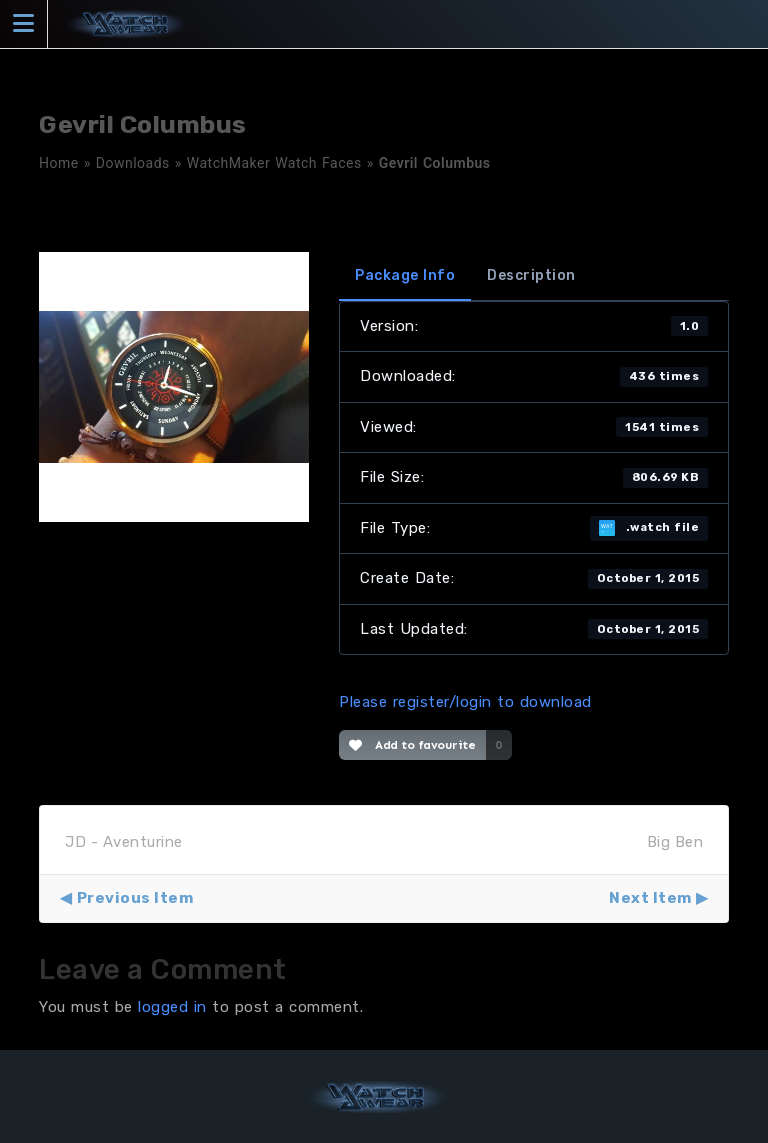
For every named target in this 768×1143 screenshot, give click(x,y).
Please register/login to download (465, 702)
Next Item (650, 898)
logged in (172, 1007)
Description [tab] (531, 275)
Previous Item (135, 898)
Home (59, 163)
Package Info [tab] (405, 275)
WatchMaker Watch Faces (274, 163)
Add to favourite (412, 745)
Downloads (133, 163)
